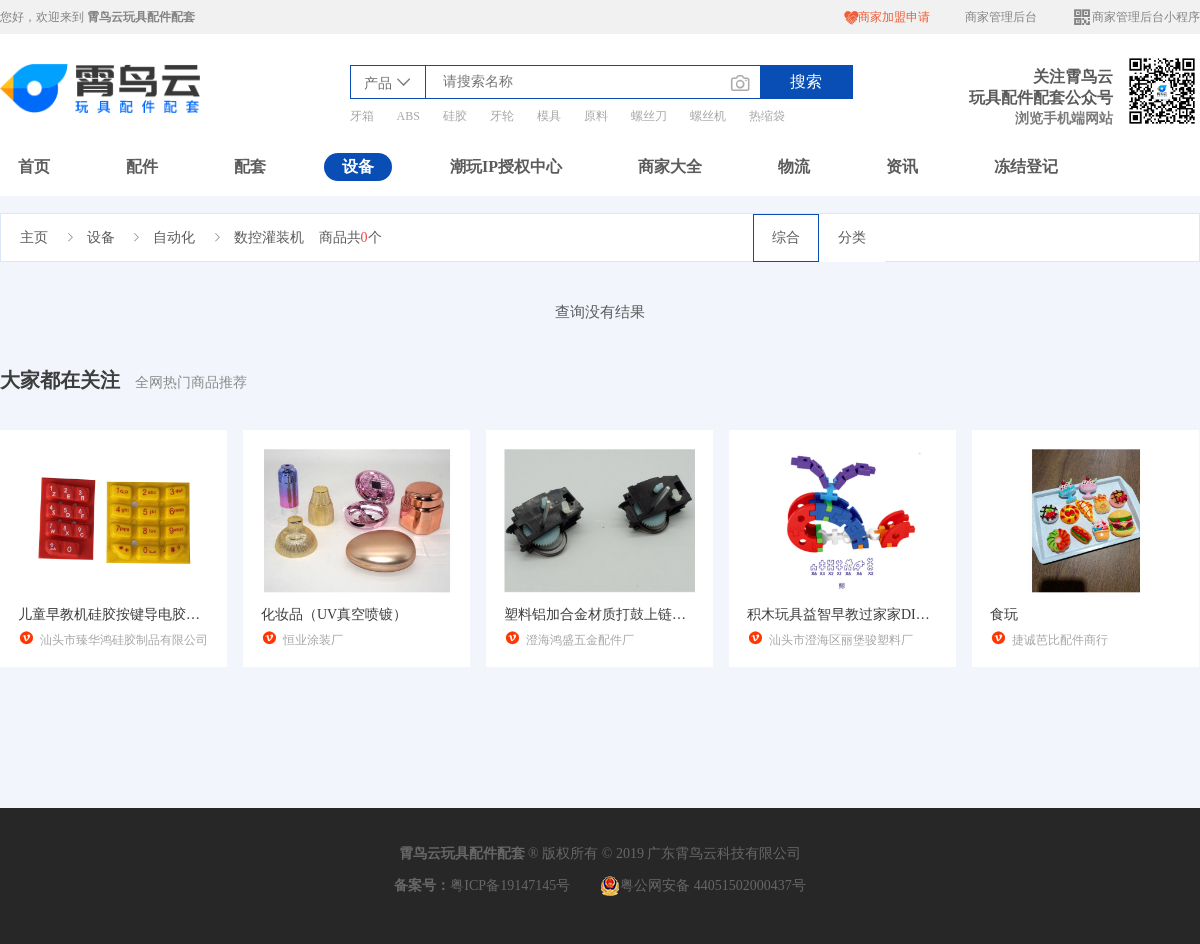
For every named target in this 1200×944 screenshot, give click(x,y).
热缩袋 (767, 116)
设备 (358, 166)
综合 (786, 237)
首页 (34, 166)
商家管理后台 (1001, 17)
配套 (250, 166)
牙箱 (362, 116)
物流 (794, 166)
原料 (596, 116)
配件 (142, 166)
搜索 (806, 81)
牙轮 (502, 116)
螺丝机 (708, 116)
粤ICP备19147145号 (510, 885)
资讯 (902, 166)
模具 (549, 116)
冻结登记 (1026, 166)
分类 (852, 237)
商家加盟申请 (887, 17)
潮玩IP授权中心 (506, 166)
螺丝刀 (649, 116)
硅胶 (455, 116)
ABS (408, 116)
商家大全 (670, 166)
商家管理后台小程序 (1136, 17)
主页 (34, 237)
